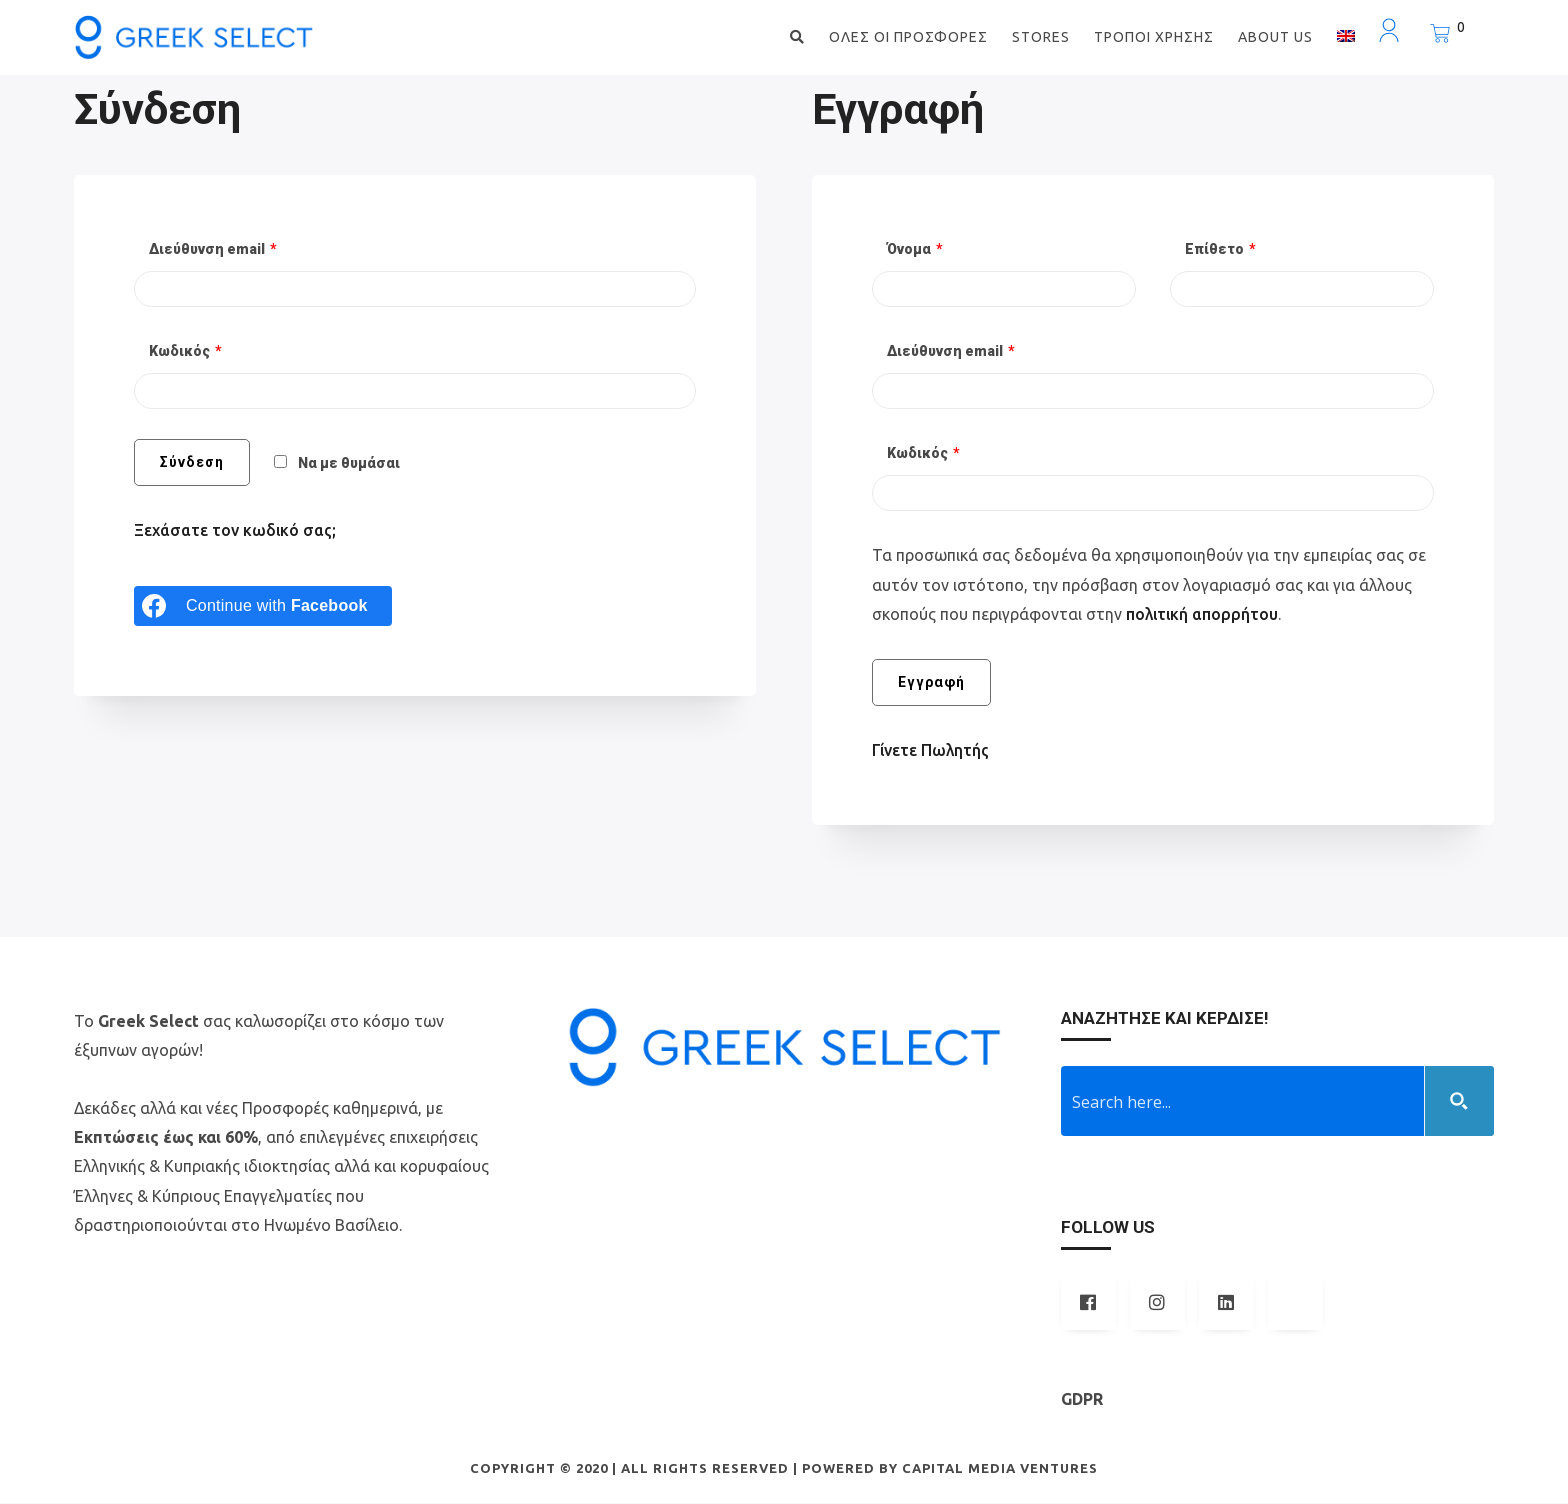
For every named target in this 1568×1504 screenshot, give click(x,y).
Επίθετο (1220, 251)
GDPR (1082, 1400)
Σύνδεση (192, 464)
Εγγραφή (931, 683)
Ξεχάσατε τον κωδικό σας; (237, 532)
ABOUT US (1275, 37)
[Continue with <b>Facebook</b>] (263, 607)
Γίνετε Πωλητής (931, 751)
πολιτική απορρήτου (1204, 615)
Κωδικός (185, 353)
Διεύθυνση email (213, 251)
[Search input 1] (1243, 1102)
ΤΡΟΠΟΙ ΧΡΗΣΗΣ (1154, 37)
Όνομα (915, 251)
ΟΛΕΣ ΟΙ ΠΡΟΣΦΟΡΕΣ (908, 37)
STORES (1041, 37)
